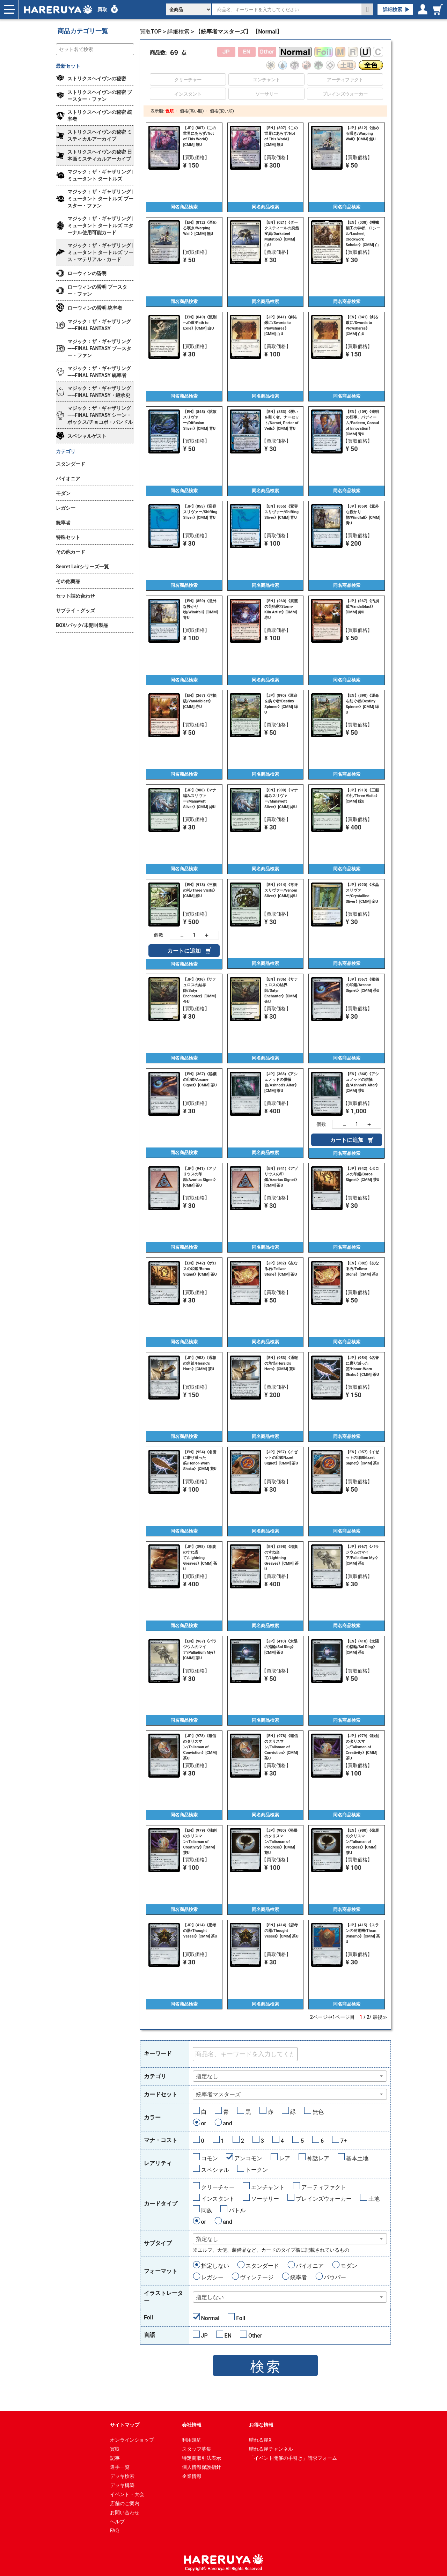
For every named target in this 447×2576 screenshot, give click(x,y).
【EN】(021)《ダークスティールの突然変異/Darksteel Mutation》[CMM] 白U (281, 233)
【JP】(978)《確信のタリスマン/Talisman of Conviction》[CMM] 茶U (200, 1747)
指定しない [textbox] (210, 2297)
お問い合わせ (124, 2512)
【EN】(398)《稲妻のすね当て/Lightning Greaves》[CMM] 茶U (281, 1557)
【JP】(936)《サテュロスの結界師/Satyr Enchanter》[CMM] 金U (199, 990)
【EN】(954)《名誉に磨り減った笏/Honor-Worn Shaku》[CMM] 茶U (200, 1460)
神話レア (318, 2158)
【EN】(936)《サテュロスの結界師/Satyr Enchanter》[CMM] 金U (281, 990)
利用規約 (191, 2440)
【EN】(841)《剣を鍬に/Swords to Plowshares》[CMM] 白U (362, 325)
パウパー (335, 2277)
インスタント (218, 2198)
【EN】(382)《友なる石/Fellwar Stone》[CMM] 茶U (362, 1269)
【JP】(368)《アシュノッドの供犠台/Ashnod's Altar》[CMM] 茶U (281, 1082)
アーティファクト (323, 2187)
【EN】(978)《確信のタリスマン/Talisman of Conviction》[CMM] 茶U (281, 1747)
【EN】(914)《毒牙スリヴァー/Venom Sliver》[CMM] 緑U (281, 890)
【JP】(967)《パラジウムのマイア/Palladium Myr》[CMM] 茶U (363, 1555)
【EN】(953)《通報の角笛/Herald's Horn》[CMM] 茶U (281, 1363)
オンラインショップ (132, 2440)
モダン (348, 2266)
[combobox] (290, 2076)
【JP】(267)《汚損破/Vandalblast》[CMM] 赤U (362, 606)
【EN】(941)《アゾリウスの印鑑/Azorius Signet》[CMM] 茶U (281, 1177)
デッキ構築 (122, 2485)
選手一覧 (120, 2467)
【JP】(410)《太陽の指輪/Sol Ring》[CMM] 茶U (281, 1647)
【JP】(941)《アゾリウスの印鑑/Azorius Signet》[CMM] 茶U (200, 1177)
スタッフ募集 (196, 2449)
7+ (343, 2141)
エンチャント (268, 2187)
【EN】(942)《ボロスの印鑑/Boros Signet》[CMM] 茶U (200, 1269)
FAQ (114, 2530)
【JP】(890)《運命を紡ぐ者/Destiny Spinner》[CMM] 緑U (281, 704)
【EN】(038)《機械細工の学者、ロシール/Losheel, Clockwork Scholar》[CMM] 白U (363, 234)
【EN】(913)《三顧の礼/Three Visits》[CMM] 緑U (200, 890)
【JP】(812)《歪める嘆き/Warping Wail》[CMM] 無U (362, 133)
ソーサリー (265, 2198)
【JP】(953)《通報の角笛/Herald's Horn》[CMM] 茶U (199, 1363)
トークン (257, 2170)
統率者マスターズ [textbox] (218, 2094)
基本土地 (357, 2158)
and (227, 2123)
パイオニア (310, 2266)
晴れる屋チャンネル (271, 2449)
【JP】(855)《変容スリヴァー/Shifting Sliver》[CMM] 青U (200, 512)
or (203, 2123)
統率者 (298, 2277)
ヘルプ (117, 2521)
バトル (237, 2210)
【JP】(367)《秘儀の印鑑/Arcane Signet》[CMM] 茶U (362, 985)
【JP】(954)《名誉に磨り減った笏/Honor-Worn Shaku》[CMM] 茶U (362, 1366)
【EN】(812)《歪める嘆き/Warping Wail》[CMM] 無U (200, 228)
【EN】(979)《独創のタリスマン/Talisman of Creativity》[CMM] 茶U (200, 1841)
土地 (374, 2198)
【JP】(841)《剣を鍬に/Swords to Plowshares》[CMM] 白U (281, 325)
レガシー (212, 2277)
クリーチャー (218, 2187)
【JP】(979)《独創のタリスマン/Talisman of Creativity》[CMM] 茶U (362, 1747)
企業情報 (191, 2476)
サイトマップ (124, 2425)
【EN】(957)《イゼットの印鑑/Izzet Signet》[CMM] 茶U (362, 1458)
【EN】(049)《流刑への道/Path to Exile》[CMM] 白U (200, 323)
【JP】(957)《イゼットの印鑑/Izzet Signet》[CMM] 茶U (281, 1458)
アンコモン (248, 2158)
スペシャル (215, 2170)
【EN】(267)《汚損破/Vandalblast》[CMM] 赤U (200, 701)
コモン (209, 2158)
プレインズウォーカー (324, 2198)
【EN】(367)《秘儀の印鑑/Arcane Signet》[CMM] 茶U (200, 1079)
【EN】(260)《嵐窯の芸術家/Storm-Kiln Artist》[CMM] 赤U (281, 609)
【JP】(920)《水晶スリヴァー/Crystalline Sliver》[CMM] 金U (362, 893)
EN (228, 2335)
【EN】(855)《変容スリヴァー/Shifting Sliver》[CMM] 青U (281, 512)
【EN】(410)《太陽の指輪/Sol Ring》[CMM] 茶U (362, 1647)
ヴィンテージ (256, 2277)
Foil (240, 2318)
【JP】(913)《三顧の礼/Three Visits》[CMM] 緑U (363, 796)
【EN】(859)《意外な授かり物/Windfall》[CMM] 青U (200, 609)
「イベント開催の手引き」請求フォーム (293, 2458)
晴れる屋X (260, 2440)
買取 (102, 9)
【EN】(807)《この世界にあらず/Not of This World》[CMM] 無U (281, 136)
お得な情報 (261, 2425)
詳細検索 (392, 9)
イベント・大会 (127, 2494)
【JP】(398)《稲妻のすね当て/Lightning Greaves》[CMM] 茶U (200, 1557)
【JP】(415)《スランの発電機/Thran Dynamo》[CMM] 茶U (363, 1933)
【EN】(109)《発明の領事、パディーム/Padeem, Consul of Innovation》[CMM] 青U (362, 422)
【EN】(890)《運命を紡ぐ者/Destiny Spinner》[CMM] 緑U (362, 704)
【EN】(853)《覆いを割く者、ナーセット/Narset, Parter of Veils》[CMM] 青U (281, 420)
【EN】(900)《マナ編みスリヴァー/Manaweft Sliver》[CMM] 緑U (281, 798)
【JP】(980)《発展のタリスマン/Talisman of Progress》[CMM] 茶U (281, 1841)
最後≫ (380, 2017)
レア (284, 2158)
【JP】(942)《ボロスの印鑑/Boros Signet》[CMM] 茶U (362, 1174)
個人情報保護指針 (201, 2467)
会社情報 (191, 2425)
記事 (115, 2458)
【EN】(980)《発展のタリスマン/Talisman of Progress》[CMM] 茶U (362, 1841)
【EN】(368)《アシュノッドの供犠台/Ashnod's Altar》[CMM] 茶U (363, 1082)
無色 (318, 2112)
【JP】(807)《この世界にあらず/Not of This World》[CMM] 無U (199, 136)
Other (255, 2335)
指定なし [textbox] (207, 2076)
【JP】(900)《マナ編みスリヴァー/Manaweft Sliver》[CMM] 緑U (199, 798)
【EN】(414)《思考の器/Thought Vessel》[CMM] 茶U (281, 1931)
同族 (206, 2210)
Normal (210, 2318)
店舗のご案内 (124, 2503)
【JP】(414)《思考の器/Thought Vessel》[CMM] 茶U (200, 1931)
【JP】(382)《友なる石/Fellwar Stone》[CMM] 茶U (281, 1269)
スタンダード (262, 2266)
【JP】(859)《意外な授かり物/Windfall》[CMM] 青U (363, 514)
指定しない (215, 2266)
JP (204, 2335)
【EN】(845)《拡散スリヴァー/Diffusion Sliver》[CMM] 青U (200, 420)
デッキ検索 (122, 2476)
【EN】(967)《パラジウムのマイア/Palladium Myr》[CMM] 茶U (200, 1649)
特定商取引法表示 (201, 2458)
